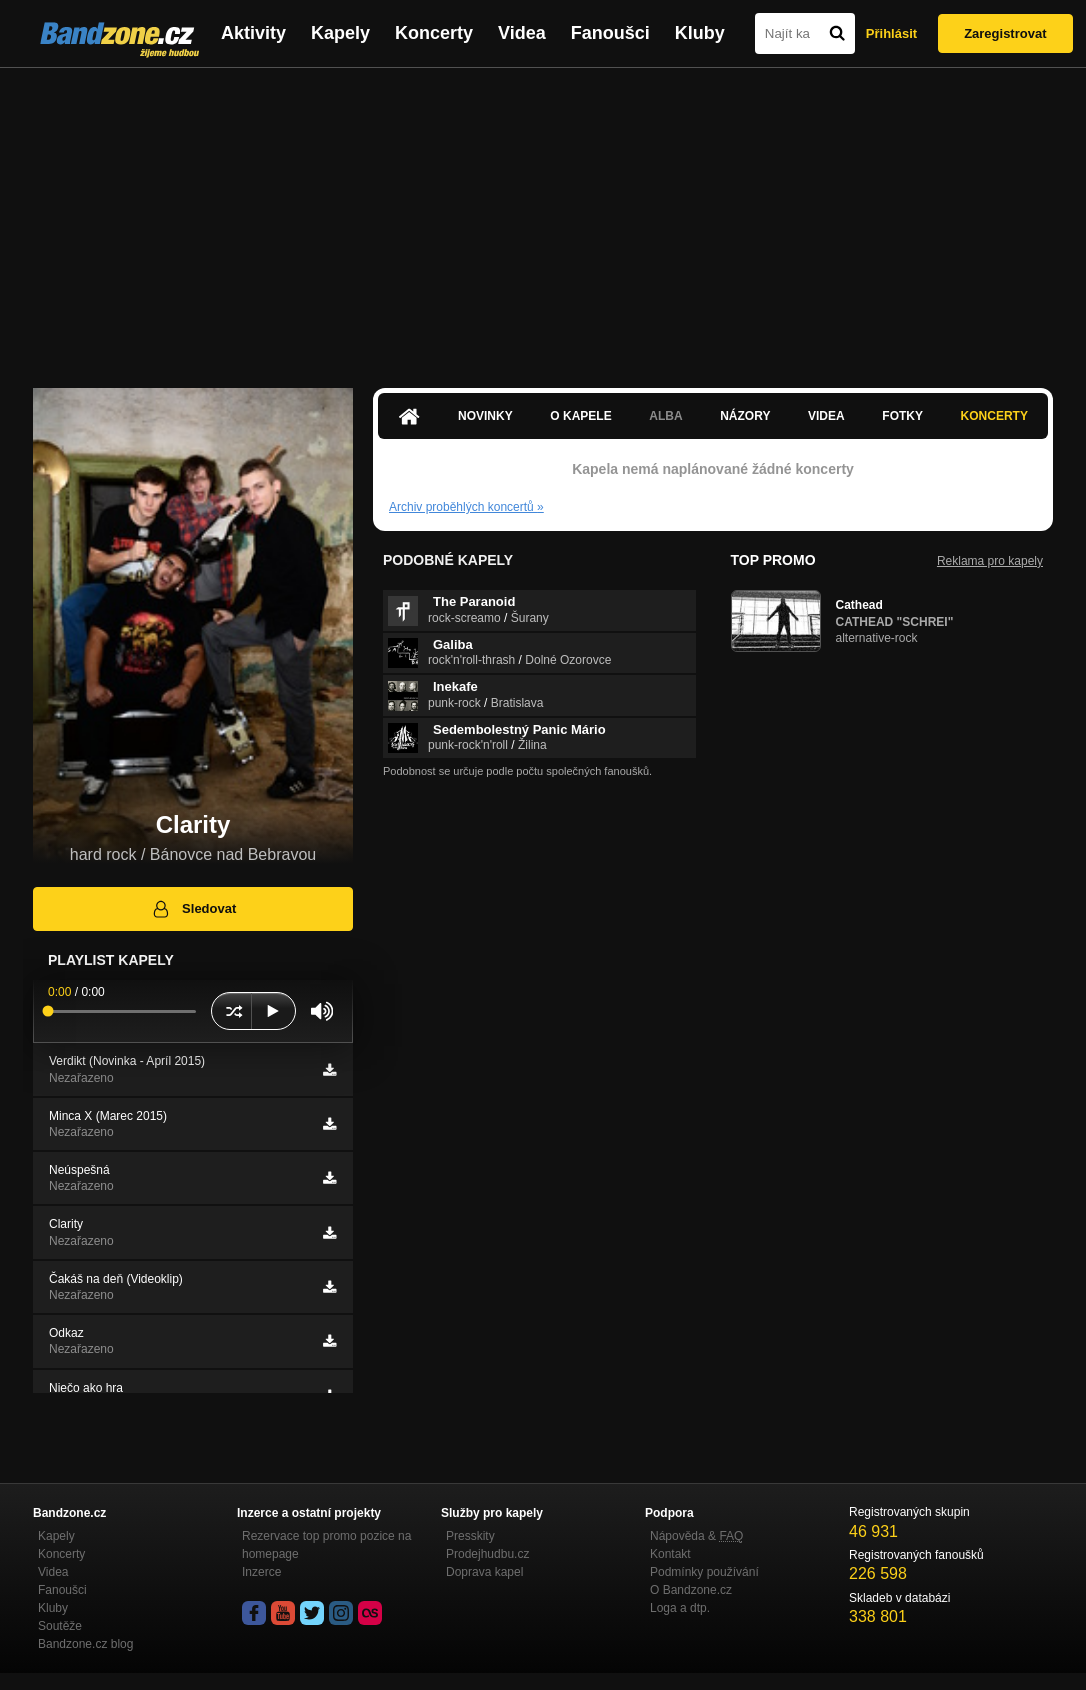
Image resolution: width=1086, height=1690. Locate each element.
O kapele (580, 416)
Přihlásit (891, 33)
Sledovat (193, 909)
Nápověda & (696, 1536)
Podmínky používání (704, 1572)
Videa (522, 33)
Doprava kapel (484, 1572)
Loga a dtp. (680, 1608)
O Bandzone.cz (691, 1590)
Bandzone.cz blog (85, 1644)
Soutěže (60, 1626)
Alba (665, 416)
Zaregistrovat (1005, 33)
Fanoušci (610, 33)
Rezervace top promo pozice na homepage (326, 1545)
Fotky (902, 416)
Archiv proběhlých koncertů (466, 507)
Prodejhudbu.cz (487, 1554)
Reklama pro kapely (990, 561)
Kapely (340, 33)
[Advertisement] (543, 218)
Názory (745, 416)
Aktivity (253, 33)
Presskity (470, 1536)
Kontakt (670, 1554)
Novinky (485, 416)
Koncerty (434, 33)
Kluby (700, 33)
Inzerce (261, 1572)
